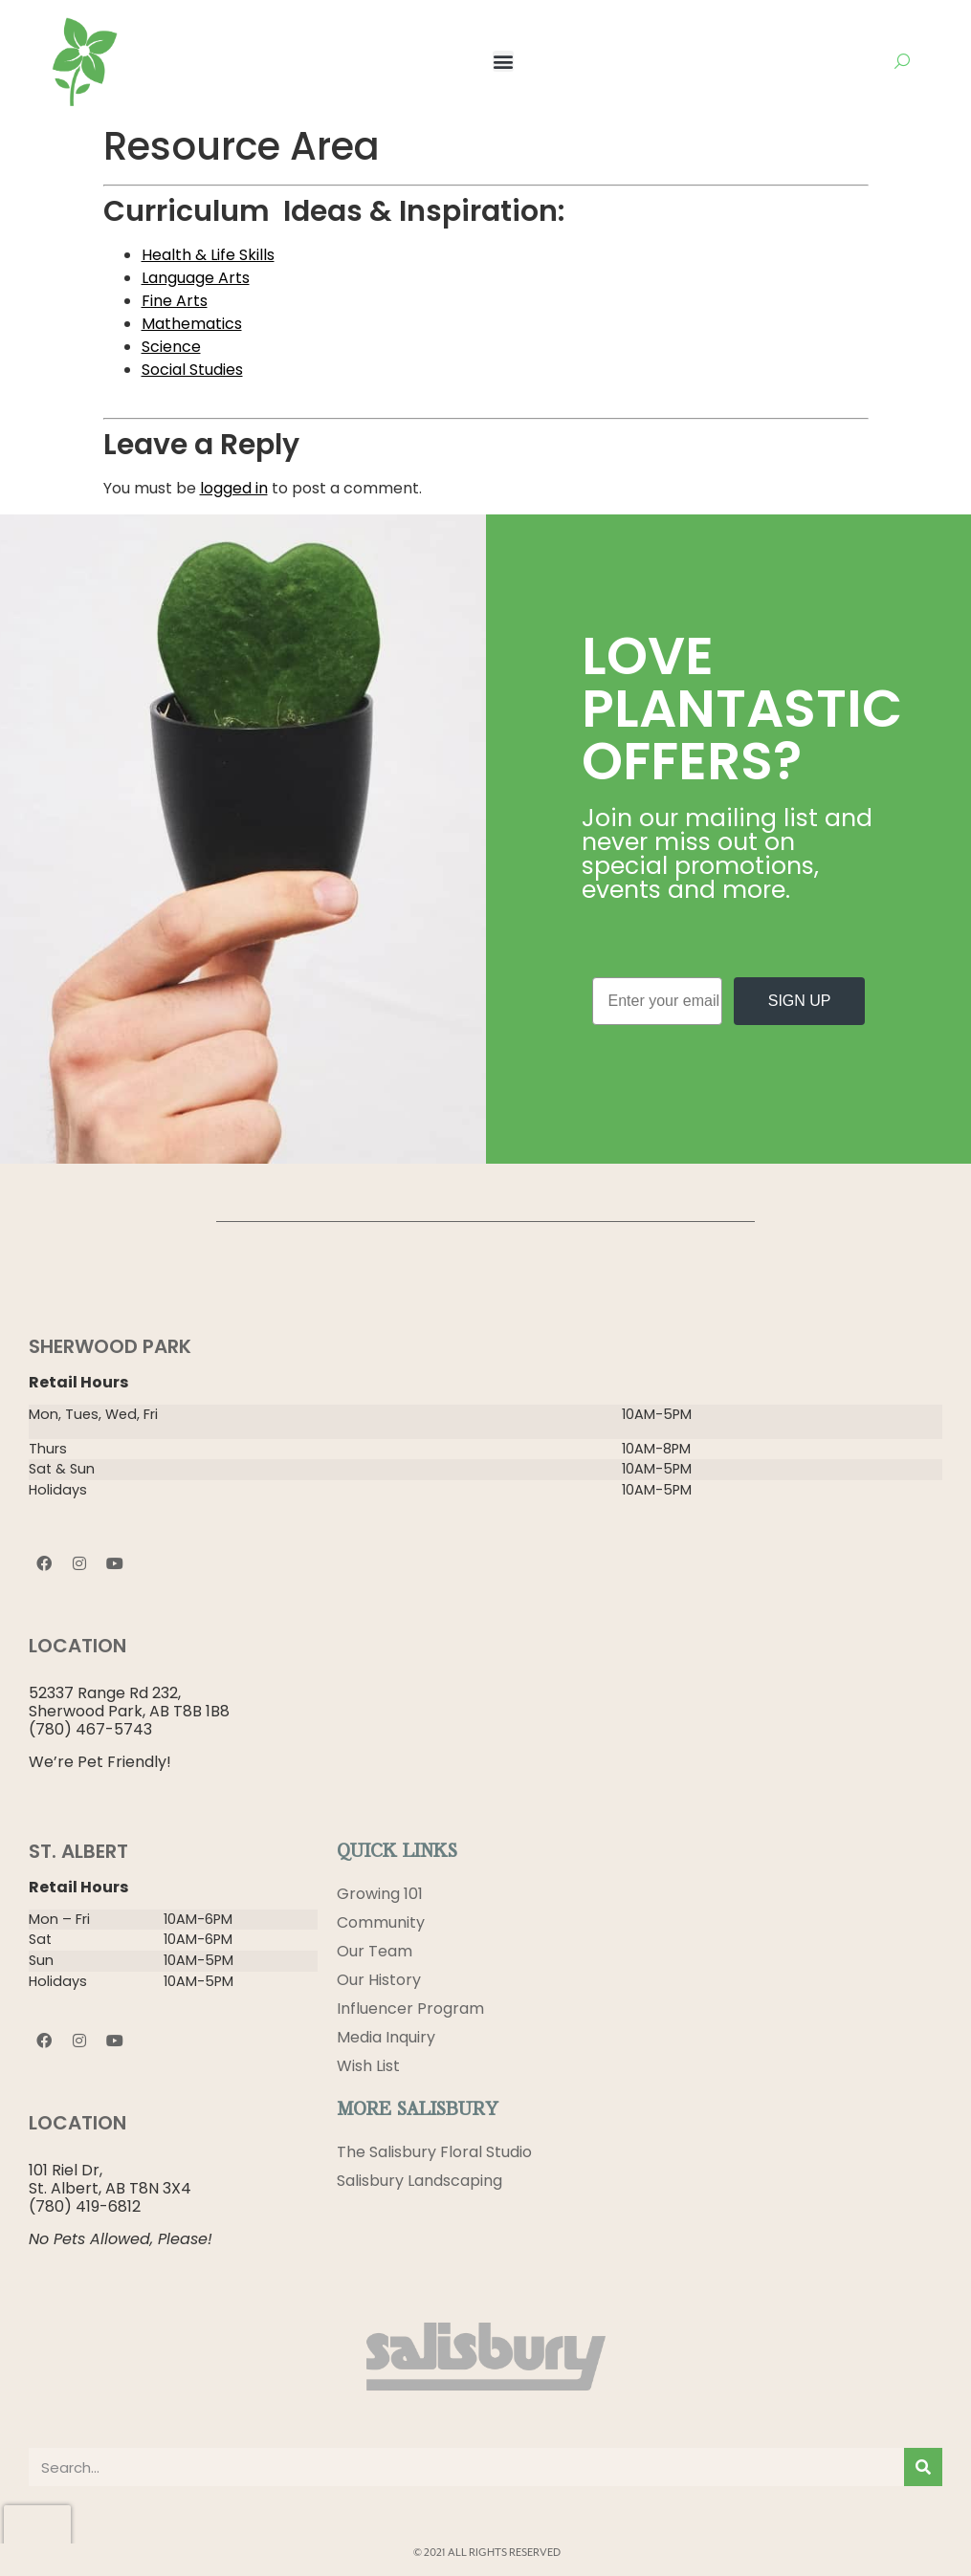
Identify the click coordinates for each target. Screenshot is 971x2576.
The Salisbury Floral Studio (434, 2152)
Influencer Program (410, 2008)
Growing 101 (380, 1894)
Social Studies (192, 370)
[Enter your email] (657, 1001)
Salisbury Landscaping (419, 2181)
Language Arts (196, 278)
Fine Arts (175, 301)
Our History (379, 1980)
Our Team (374, 1951)
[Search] (923, 2467)
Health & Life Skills (208, 255)
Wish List (368, 2066)
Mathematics (192, 324)
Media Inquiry (386, 2037)
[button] (503, 61)
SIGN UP (799, 1001)
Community (381, 1922)
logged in (234, 488)
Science (171, 347)
